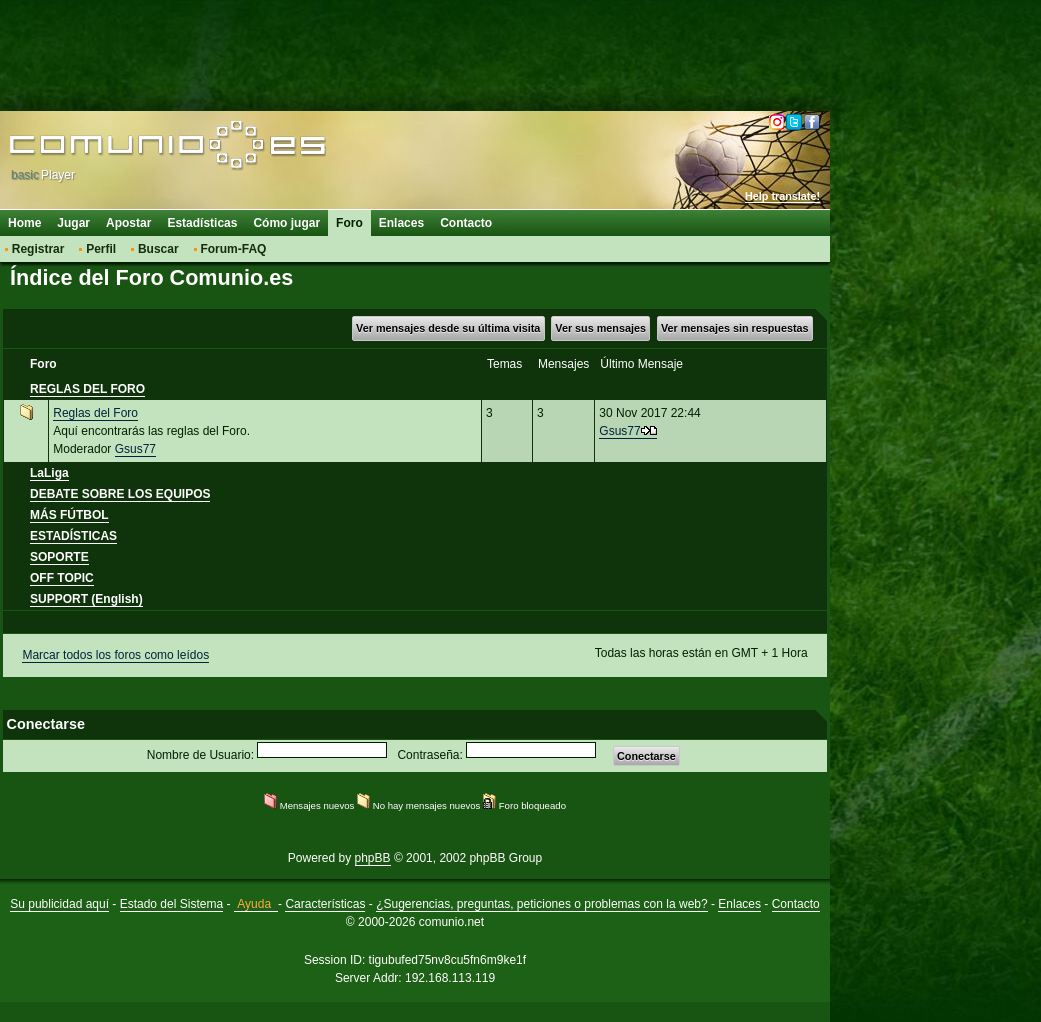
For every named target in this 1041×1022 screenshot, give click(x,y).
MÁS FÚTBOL (69, 515)
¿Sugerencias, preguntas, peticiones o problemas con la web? (542, 904)
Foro (349, 223)
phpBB (373, 858)
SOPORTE (59, 557)
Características (325, 904)
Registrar (38, 249)
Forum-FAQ (233, 249)
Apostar (128, 223)
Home (24, 223)
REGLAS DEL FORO (87, 389)
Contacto (466, 223)
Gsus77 (135, 449)
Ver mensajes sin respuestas (735, 328)
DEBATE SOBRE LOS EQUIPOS (120, 494)
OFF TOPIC (62, 578)
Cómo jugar (286, 223)
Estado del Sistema (171, 904)
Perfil (101, 249)
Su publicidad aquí (59, 904)
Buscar (158, 249)
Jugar (73, 223)
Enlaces (401, 223)
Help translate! (782, 196)
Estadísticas (202, 223)
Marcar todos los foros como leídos (115, 655)
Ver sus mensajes (600, 328)
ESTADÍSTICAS (73, 536)
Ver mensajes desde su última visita (448, 328)
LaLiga (49, 473)
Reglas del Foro (95, 413)
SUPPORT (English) (86, 599)
